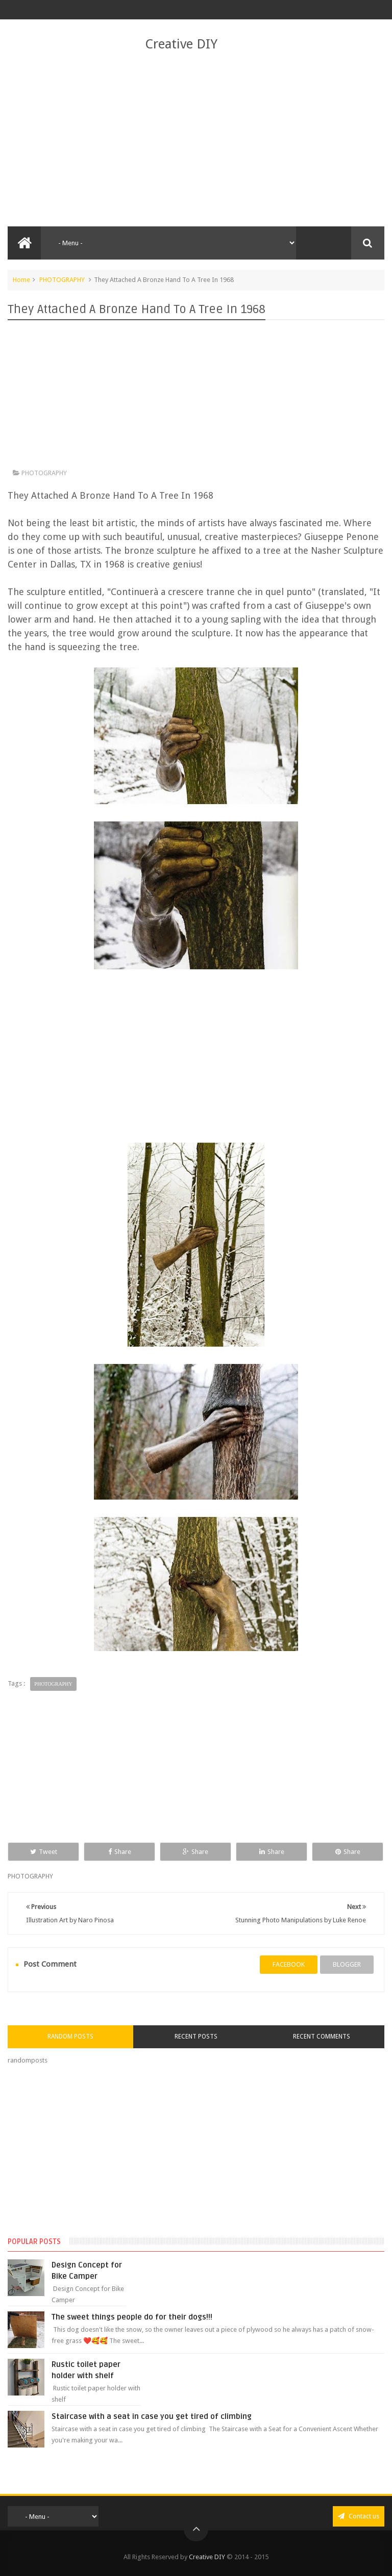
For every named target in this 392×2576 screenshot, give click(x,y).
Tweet (43, 1852)
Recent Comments (321, 2036)
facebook (289, 1964)
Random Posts (70, 2036)
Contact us (358, 2516)
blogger (347, 1964)
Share (119, 1852)
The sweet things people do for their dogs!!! (132, 2317)
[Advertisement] (196, 139)
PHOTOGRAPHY (62, 280)
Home (21, 280)
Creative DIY (181, 43)
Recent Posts (196, 2036)
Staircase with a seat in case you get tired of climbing (152, 2416)
